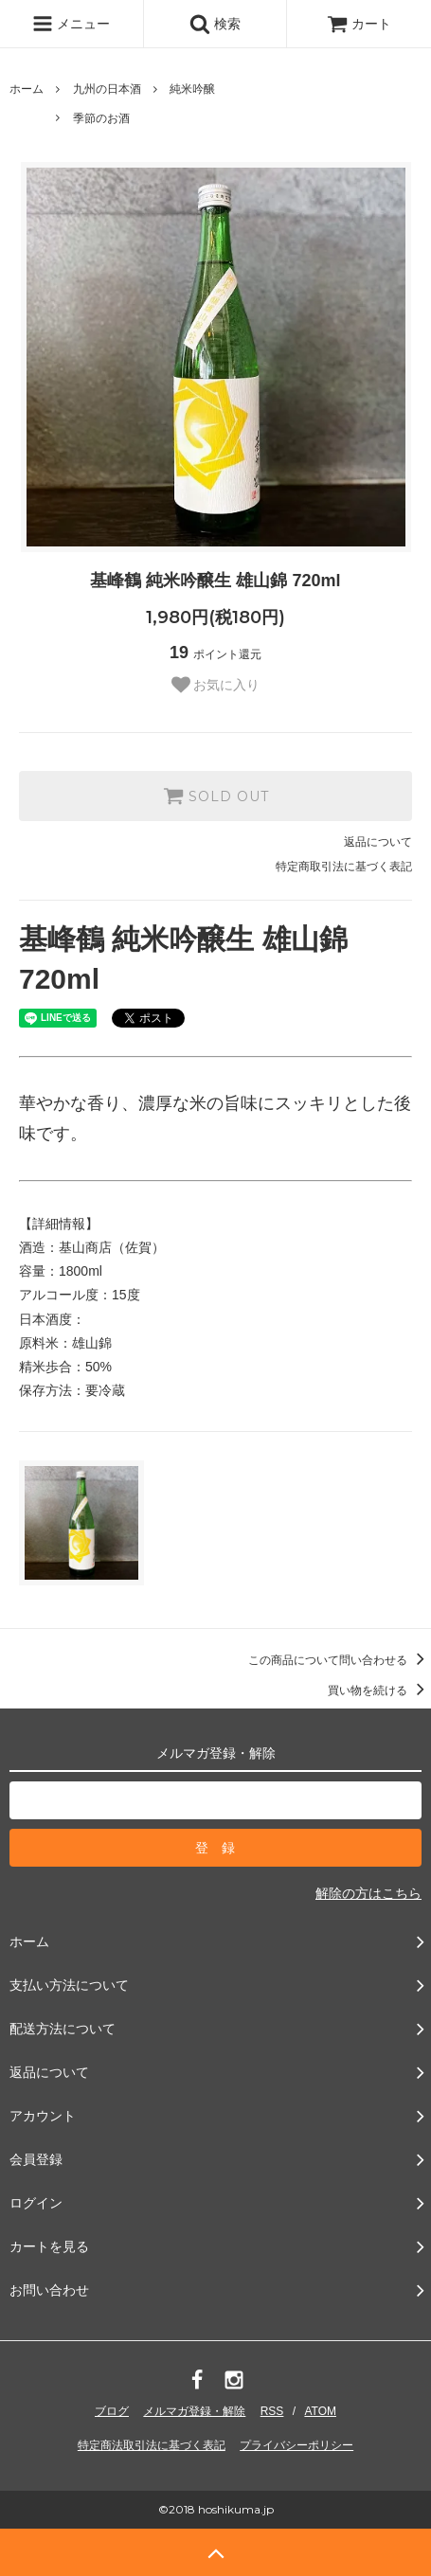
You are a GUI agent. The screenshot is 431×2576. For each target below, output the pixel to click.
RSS (272, 2411)
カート (359, 23)
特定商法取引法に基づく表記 (151, 2445)
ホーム (26, 89)
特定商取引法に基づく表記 (344, 866)
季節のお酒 (101, 118)
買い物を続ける (379, 1690)
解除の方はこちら (368, 1893)
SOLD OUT (216, 795)
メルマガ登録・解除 (194, 2411)
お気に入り (215, 684)
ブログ (112, 2411)
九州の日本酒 (107, 89)
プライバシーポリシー (296, 2445)
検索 (215, 23)
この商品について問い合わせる (339, 1660)
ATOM (320, 2411)
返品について (378, 842)
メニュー (71, 23)
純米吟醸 (192, 89)
